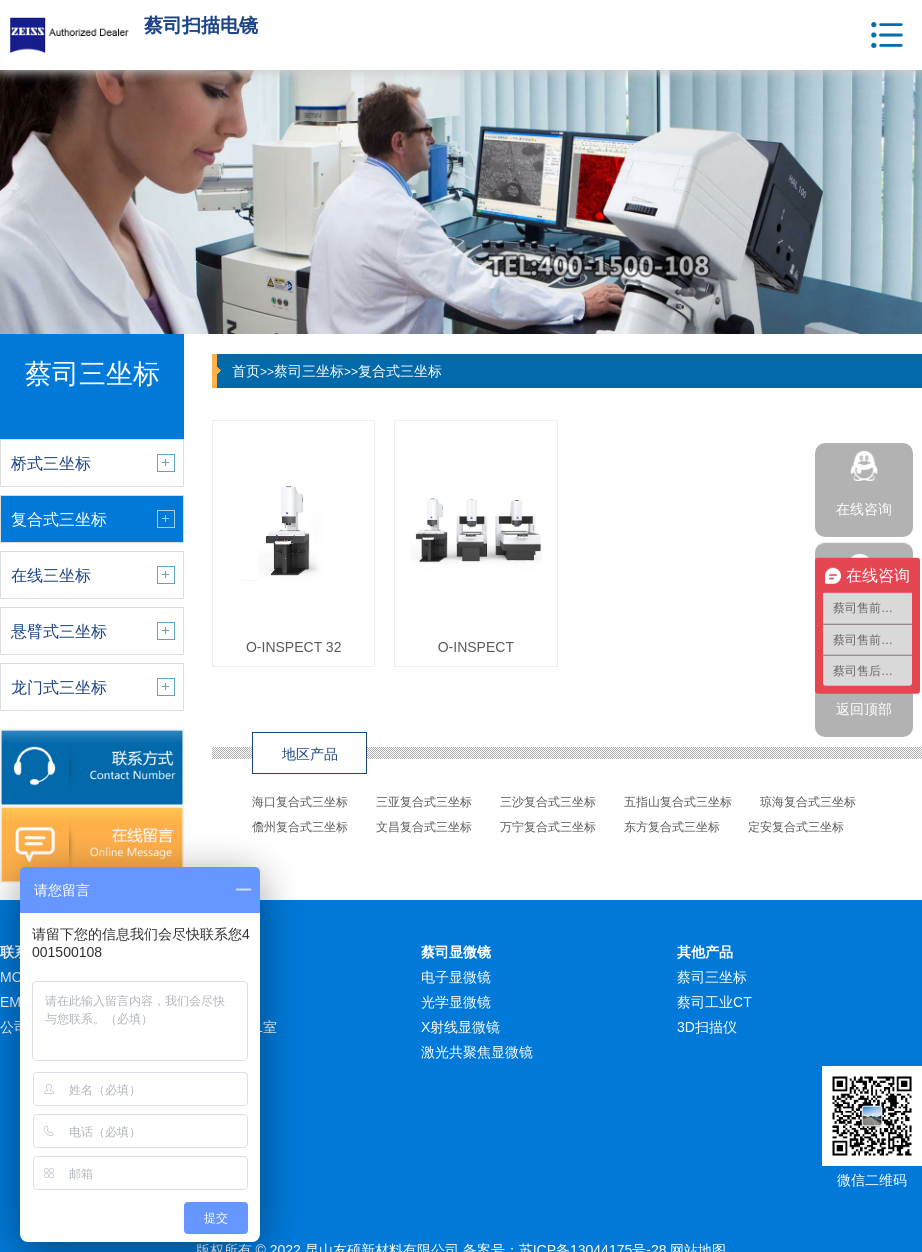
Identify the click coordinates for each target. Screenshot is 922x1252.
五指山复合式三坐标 (678, 802)
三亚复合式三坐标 (424, 802)
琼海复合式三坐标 (808, 802)
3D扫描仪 (707, 1027)
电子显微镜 (456, 977)
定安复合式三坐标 (796, 827)
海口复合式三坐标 (300, 802)
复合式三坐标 (400, 371)
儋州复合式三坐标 (300, 827)
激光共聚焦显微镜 (477, 1052)
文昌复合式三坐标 (424, 827)
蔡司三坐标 (309, 371)
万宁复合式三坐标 (548, 827)
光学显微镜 (456, 1002)
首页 (246, 371)
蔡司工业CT (714, 1002)
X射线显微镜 (460, 1027)
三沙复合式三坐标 (548, 802)
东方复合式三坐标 (672, 827)
